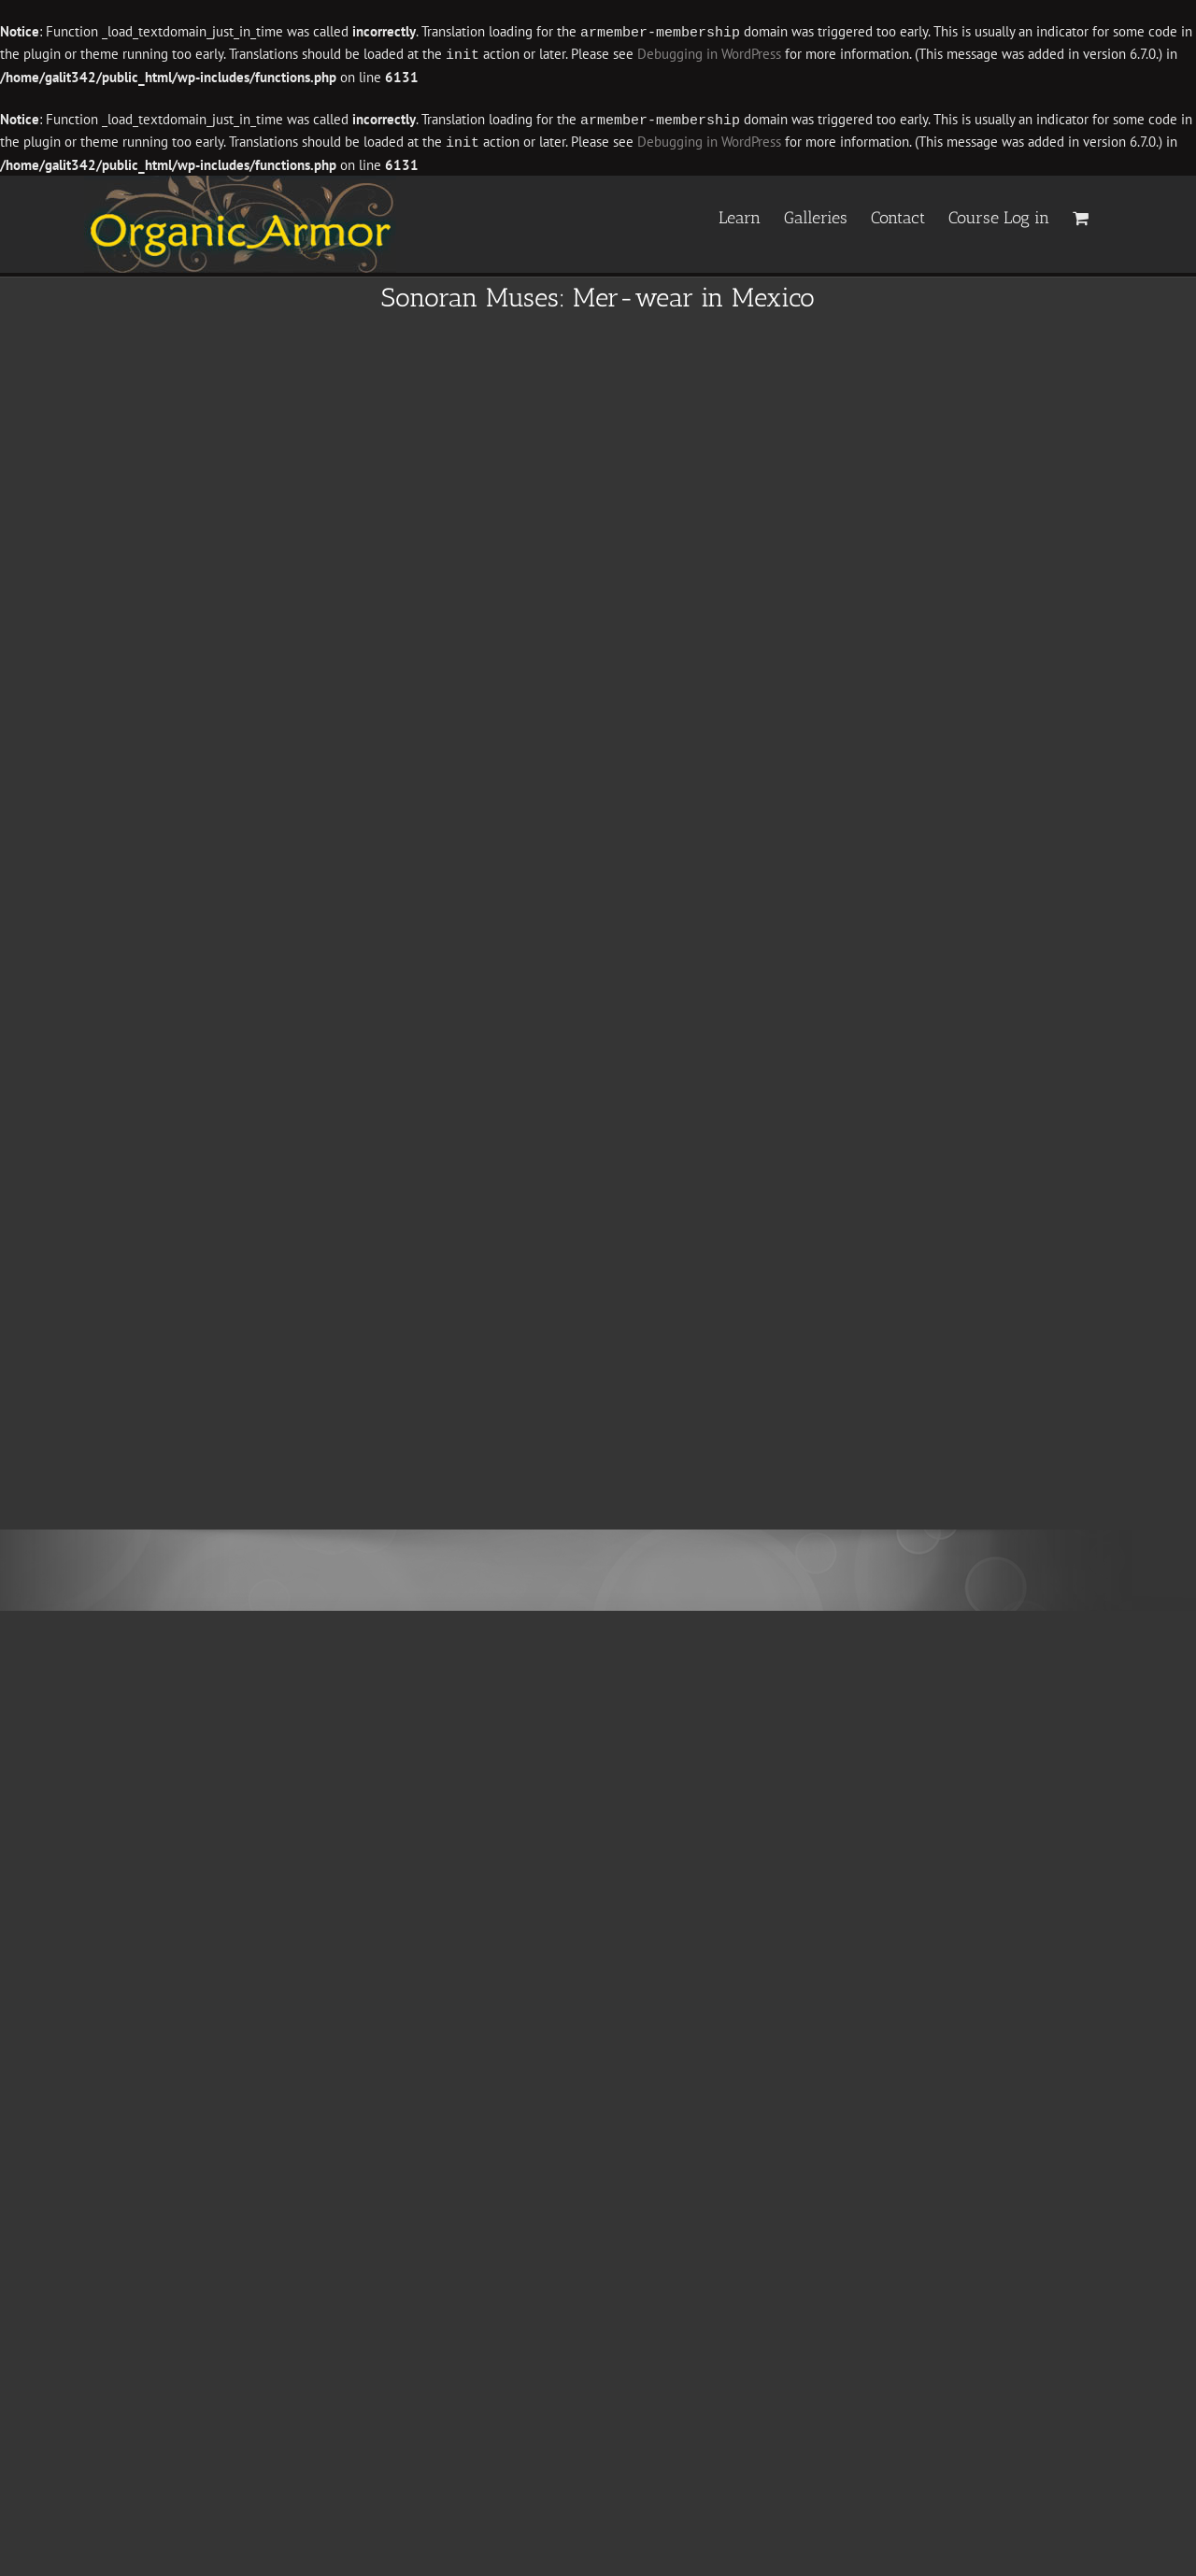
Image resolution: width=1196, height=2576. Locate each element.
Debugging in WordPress (709, 54)
